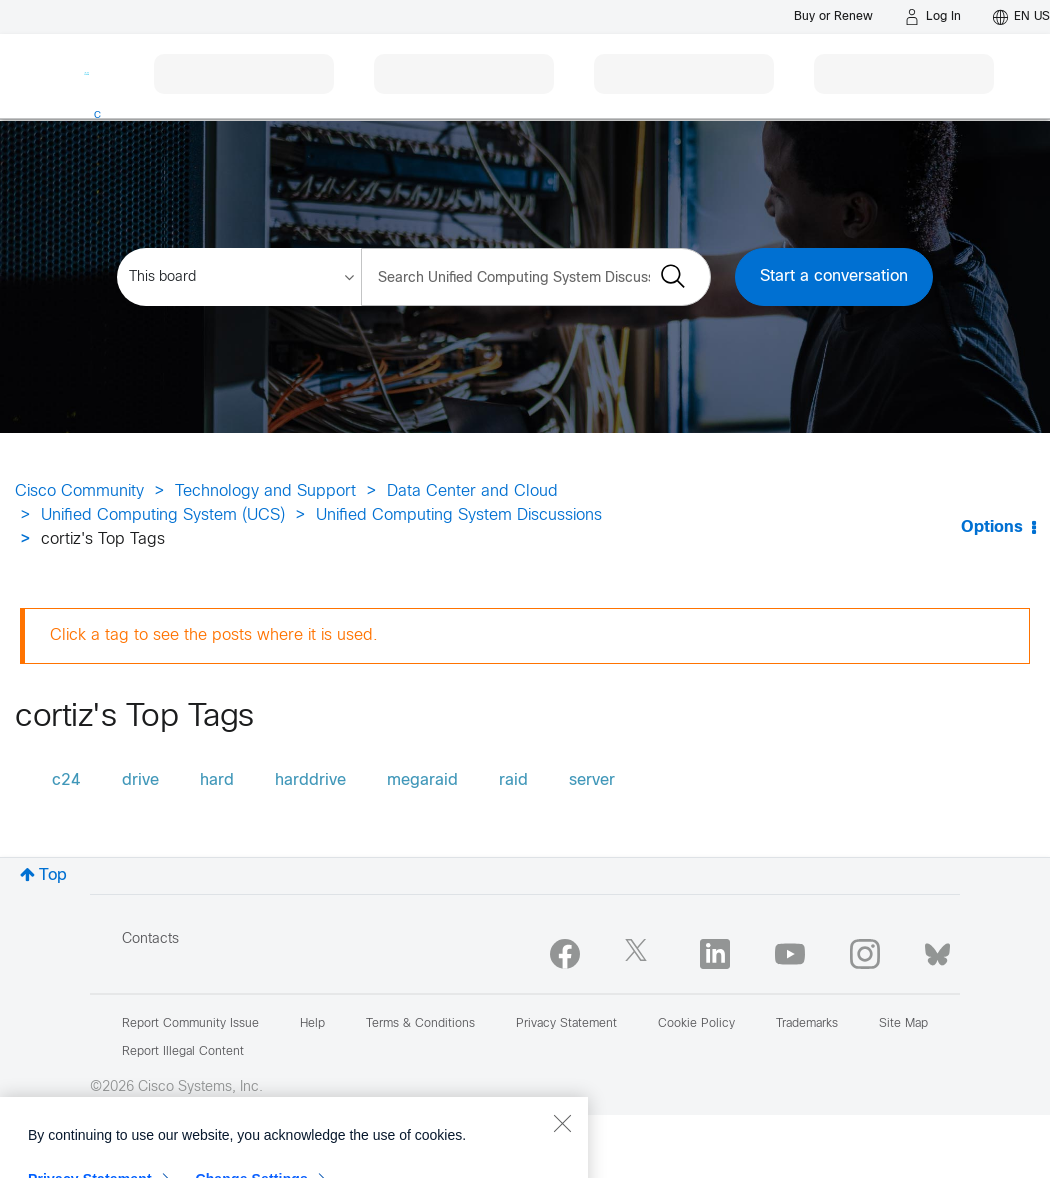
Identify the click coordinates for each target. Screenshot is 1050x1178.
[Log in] (933, 17)
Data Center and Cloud (472, 491)
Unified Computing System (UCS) (163, 515)
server (592, 780)
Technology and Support (265, 491)
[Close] (562, 1157)
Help (312, 1024)
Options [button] (992, 527)
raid (513, 780)
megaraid (422, 780)
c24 (66, 780)
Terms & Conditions (420, 1024)
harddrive (310, 780)
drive (140, 780)
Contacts (150, 939)
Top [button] (53, 875)
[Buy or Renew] (833, 16)
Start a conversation (834, 276)
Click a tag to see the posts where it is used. (214, 635)
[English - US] (1021, 17)
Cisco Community (79, 491)
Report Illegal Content (183, 1052)
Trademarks (807, 1024)
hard (217, 780)
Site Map (903, 1024)
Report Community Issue (190, 1024)
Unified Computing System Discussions (459, 515)
